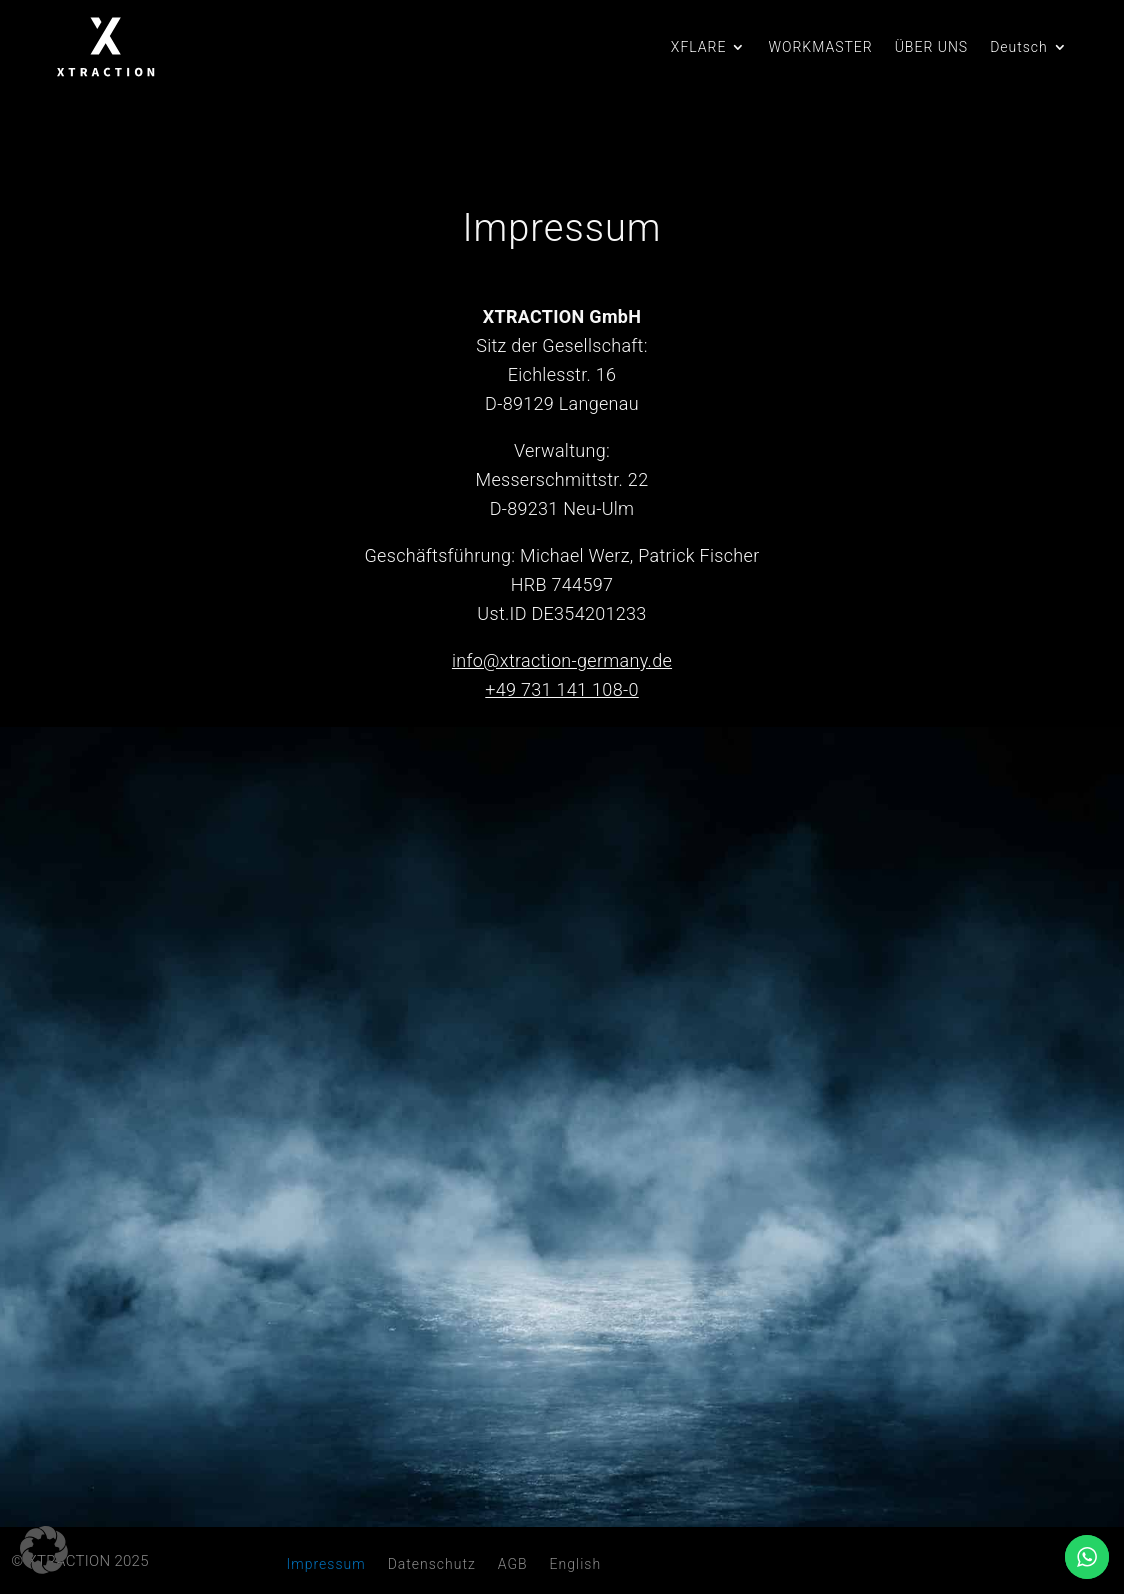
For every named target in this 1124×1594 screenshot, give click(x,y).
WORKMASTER (820, 47)
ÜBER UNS (932, 47)
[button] (44, 1550)
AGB (513, 1564)
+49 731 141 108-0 (561, 689)
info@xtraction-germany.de (562, 660)
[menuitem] (1029, 51)
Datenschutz (432, 1564)
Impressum (326, 1564)
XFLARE (699, 47)
